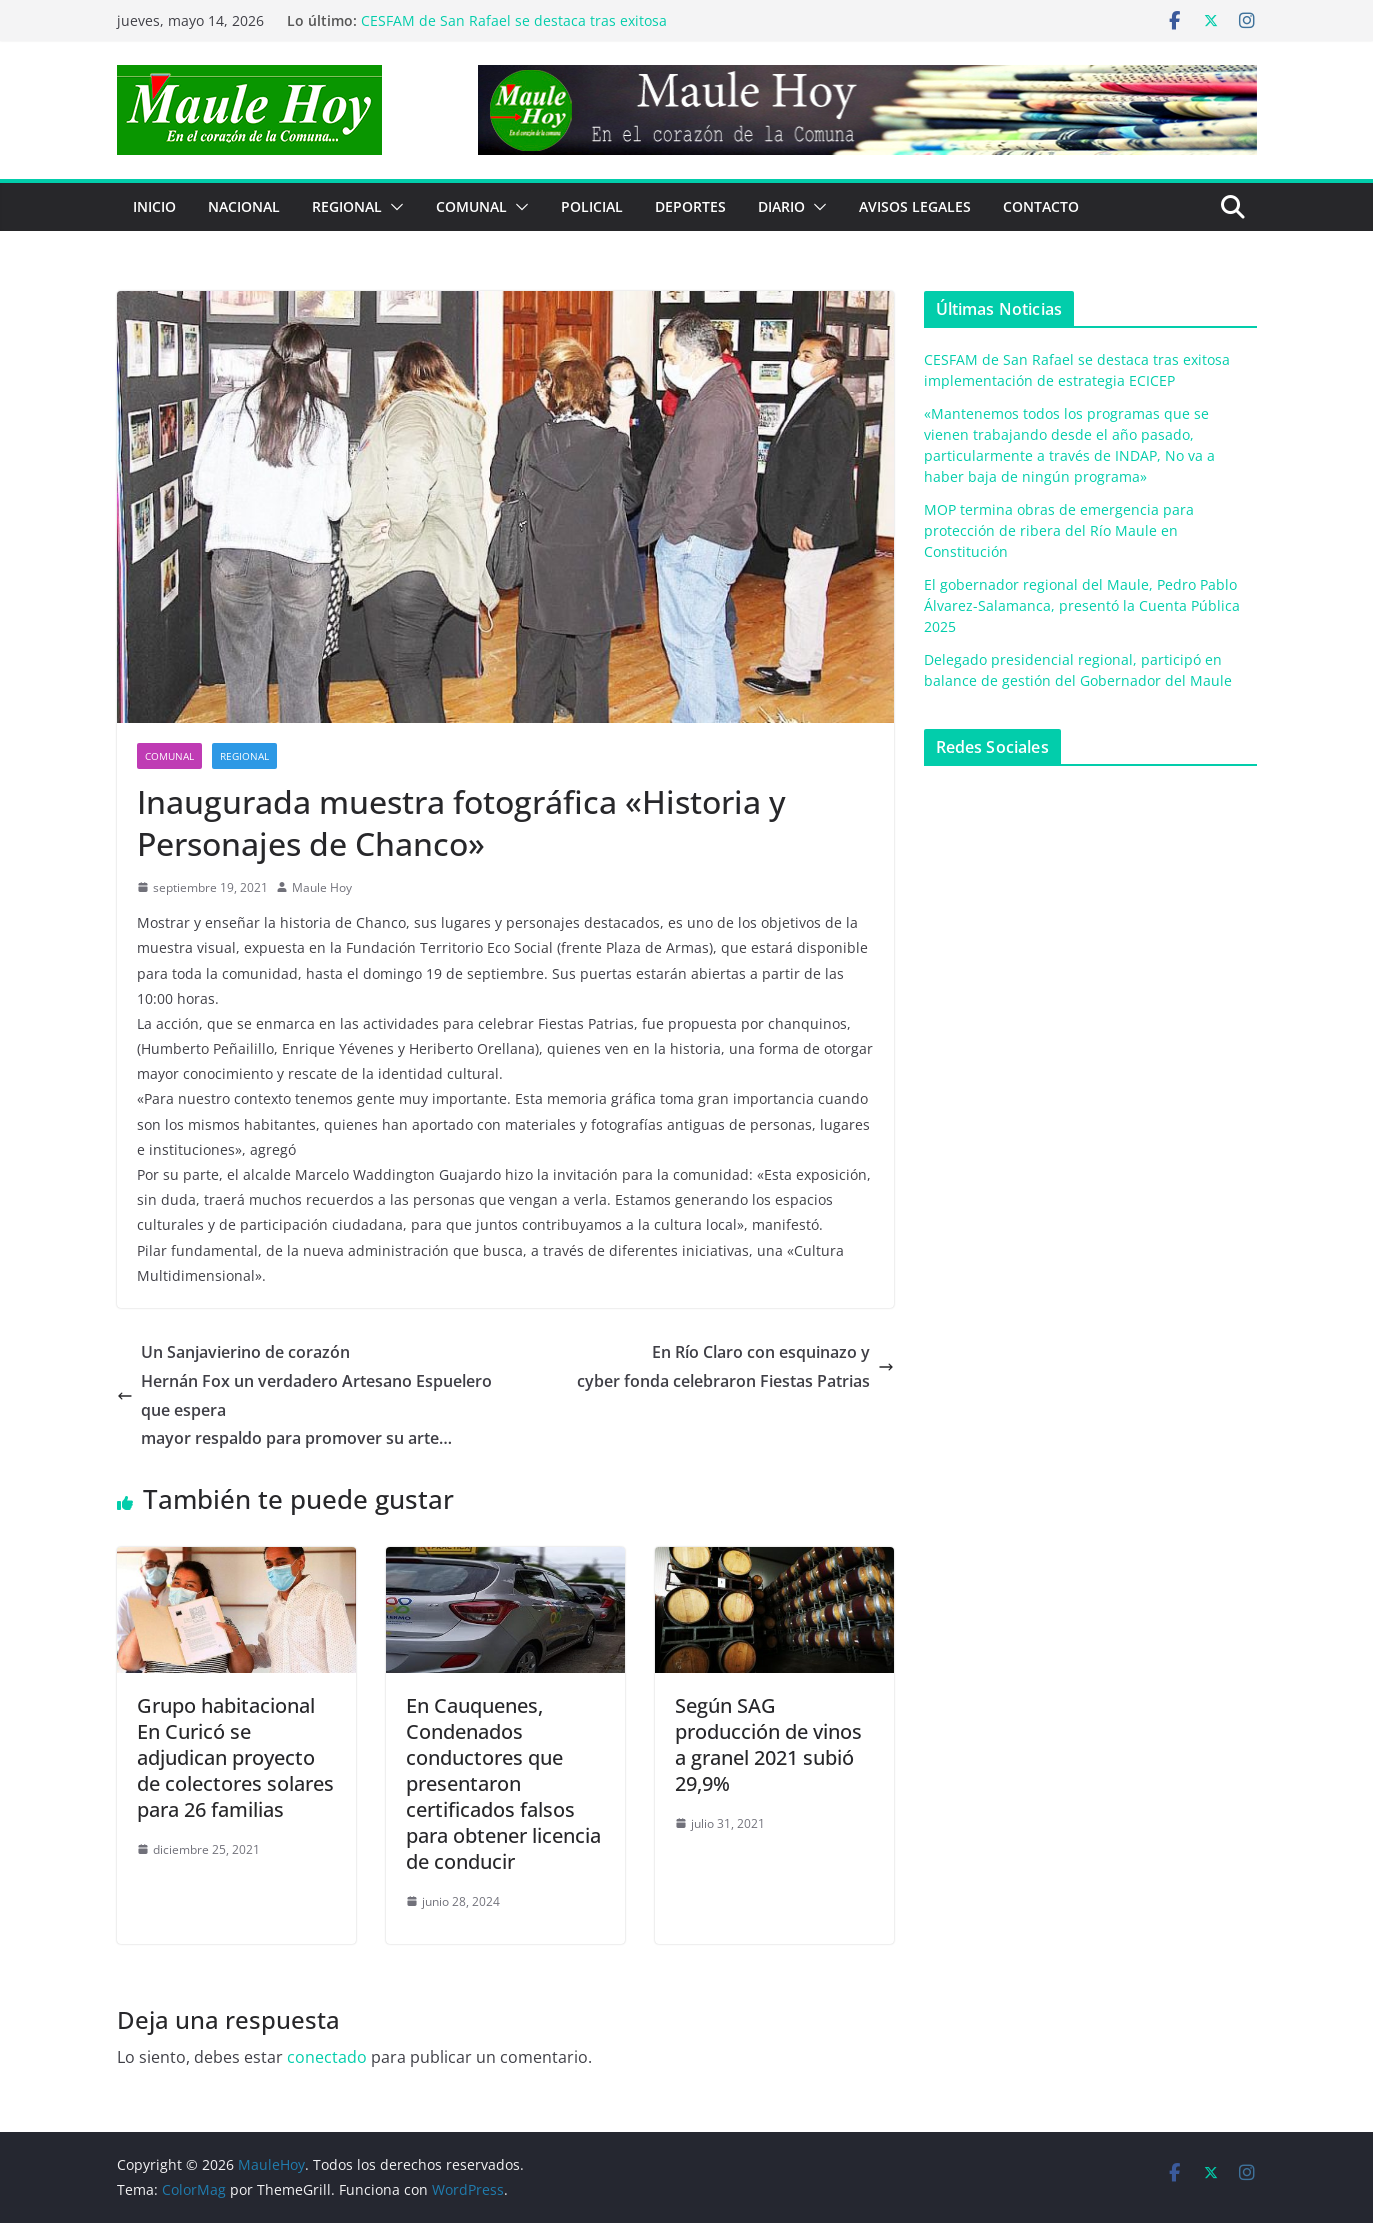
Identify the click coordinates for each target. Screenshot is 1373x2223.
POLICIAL (592, 206)
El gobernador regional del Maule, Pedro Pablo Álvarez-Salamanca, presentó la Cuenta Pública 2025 (1082, 605)
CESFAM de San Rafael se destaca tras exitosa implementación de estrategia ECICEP (514, 30)
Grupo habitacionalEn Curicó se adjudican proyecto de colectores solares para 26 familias (235, 1757)
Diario (781, 206)
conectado (327, 2057)
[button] (393, 207)
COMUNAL (471, 206)
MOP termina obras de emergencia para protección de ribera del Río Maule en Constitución (1059, 530)
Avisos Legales (915, 206)
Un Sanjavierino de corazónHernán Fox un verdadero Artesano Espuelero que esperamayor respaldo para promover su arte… (304, 1395)
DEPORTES (690, 206)
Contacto (1041, 206)
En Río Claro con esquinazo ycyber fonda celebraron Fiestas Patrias (735, 1366)
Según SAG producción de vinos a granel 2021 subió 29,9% (768, 1744)
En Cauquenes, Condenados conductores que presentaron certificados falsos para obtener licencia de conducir (503, 1783)
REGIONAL (347, 206)
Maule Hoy (322, 887)
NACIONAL (244, 206)
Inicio (154, 206)
